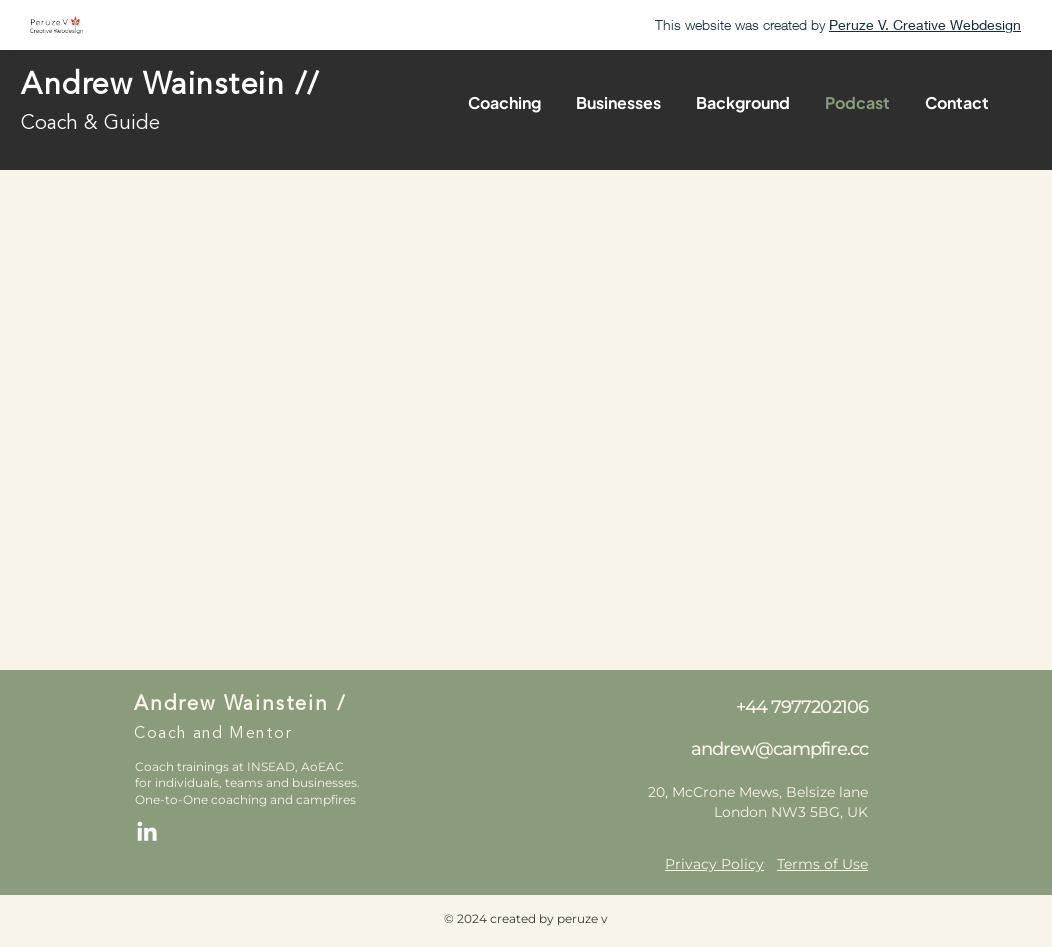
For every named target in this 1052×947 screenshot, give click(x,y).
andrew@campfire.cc (779, 749)
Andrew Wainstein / (239, 705)
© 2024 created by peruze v (526, 918)
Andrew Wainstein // (170, 86)
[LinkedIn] (147, 833)
